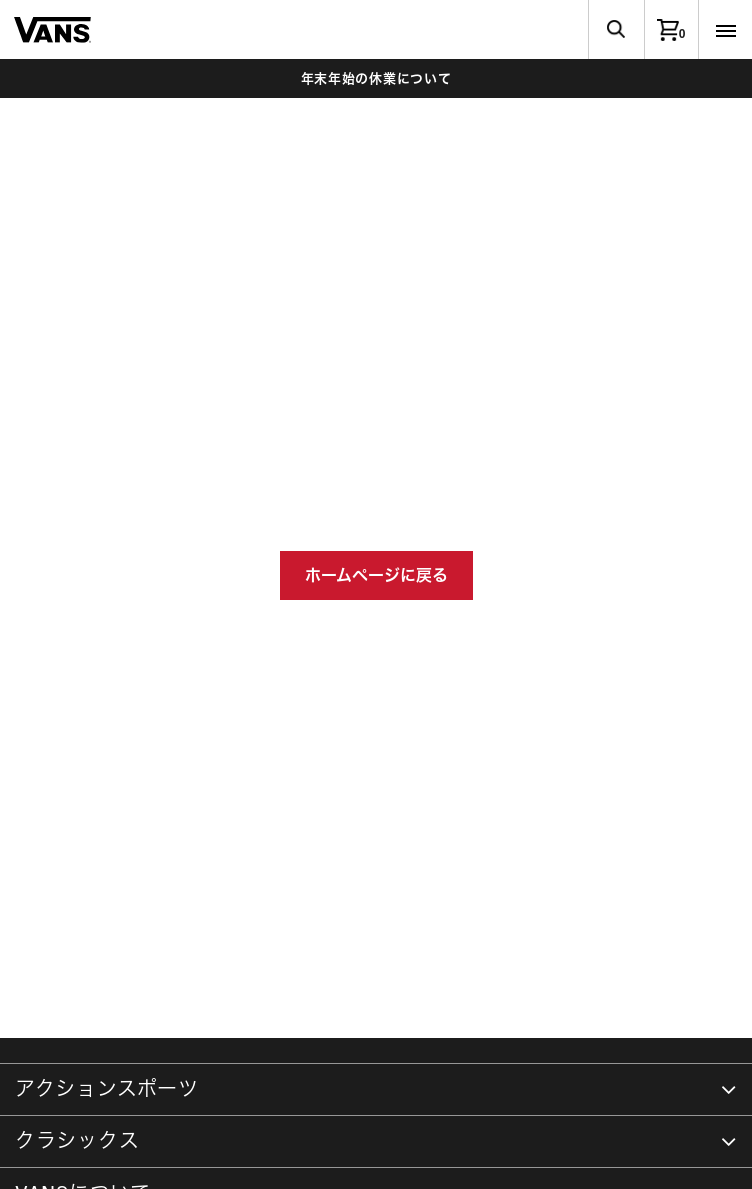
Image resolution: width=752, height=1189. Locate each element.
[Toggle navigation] (725, 29)
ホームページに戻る (376, 575)
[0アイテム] (671, 29)
